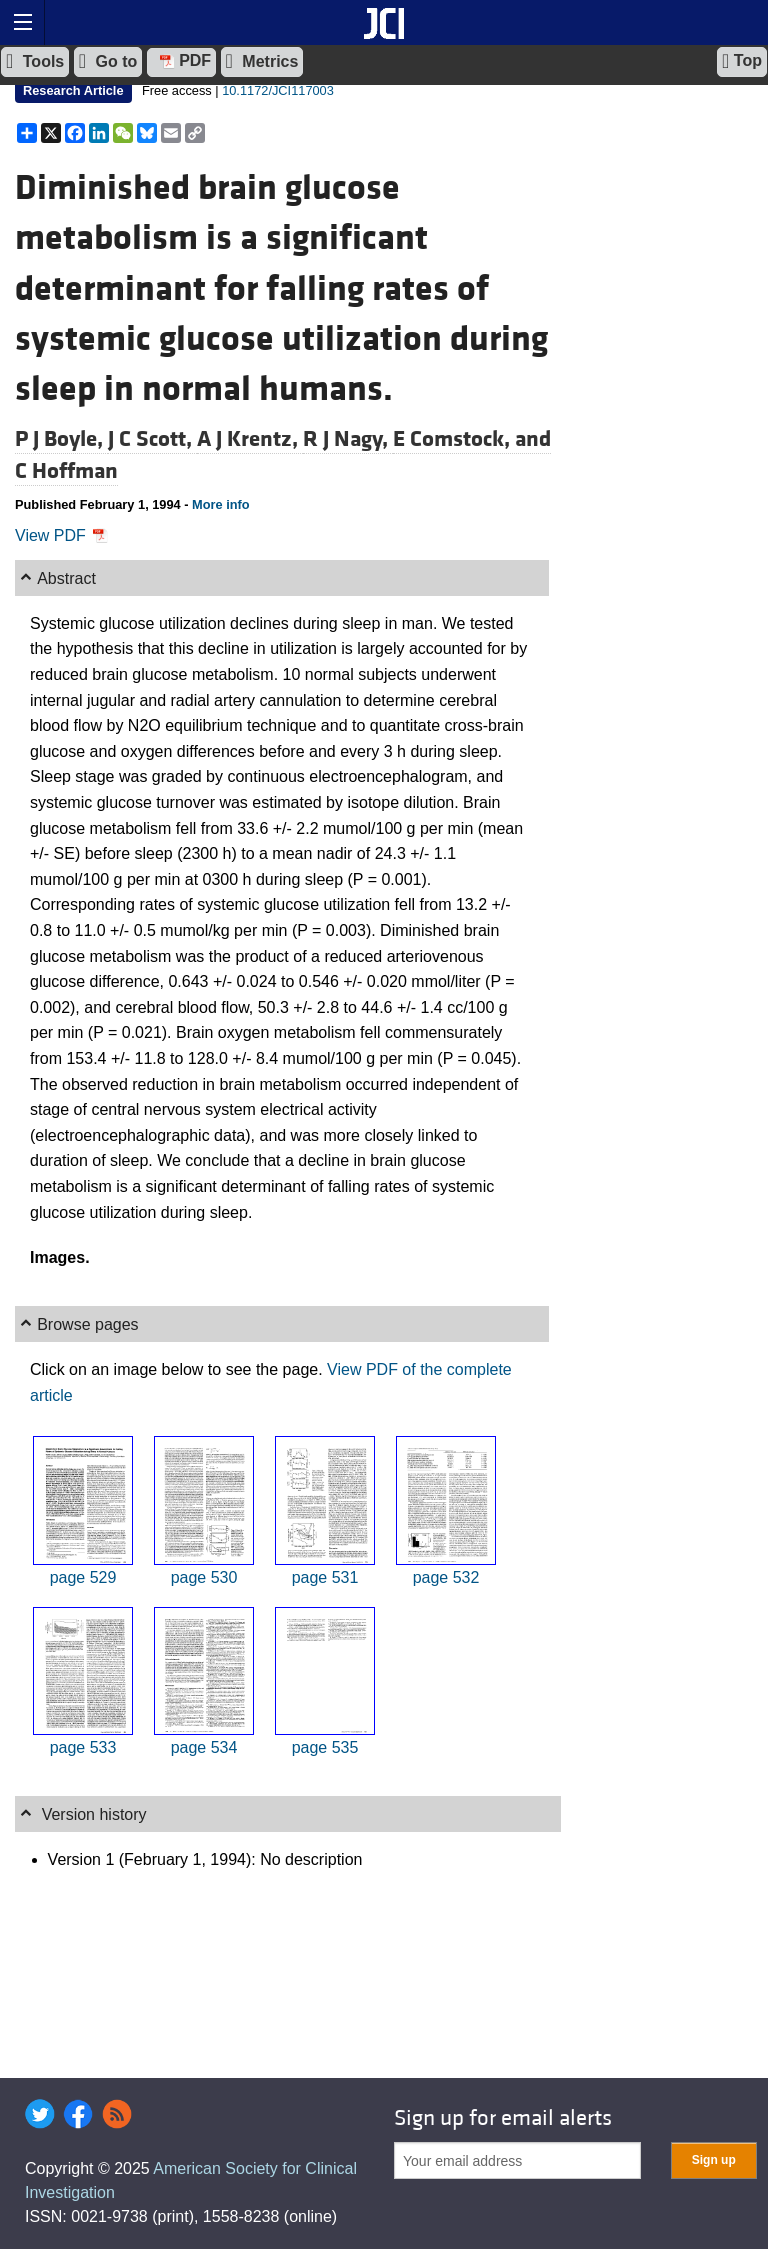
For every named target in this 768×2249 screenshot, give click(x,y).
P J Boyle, (61, 439)
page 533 (83, 1747)
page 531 (325, 1577)
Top (742, 61)
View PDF (61, 535)
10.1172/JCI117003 (278, 90)
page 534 (204, 1747)
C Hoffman (66, 471)
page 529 (83, 1577)
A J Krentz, (250, 439)
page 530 (204, 1577)
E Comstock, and (472, 439)
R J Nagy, (348, 439)
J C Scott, (152, 439)
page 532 (446, 1577)
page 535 (325, 1747)
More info (221, 504)
